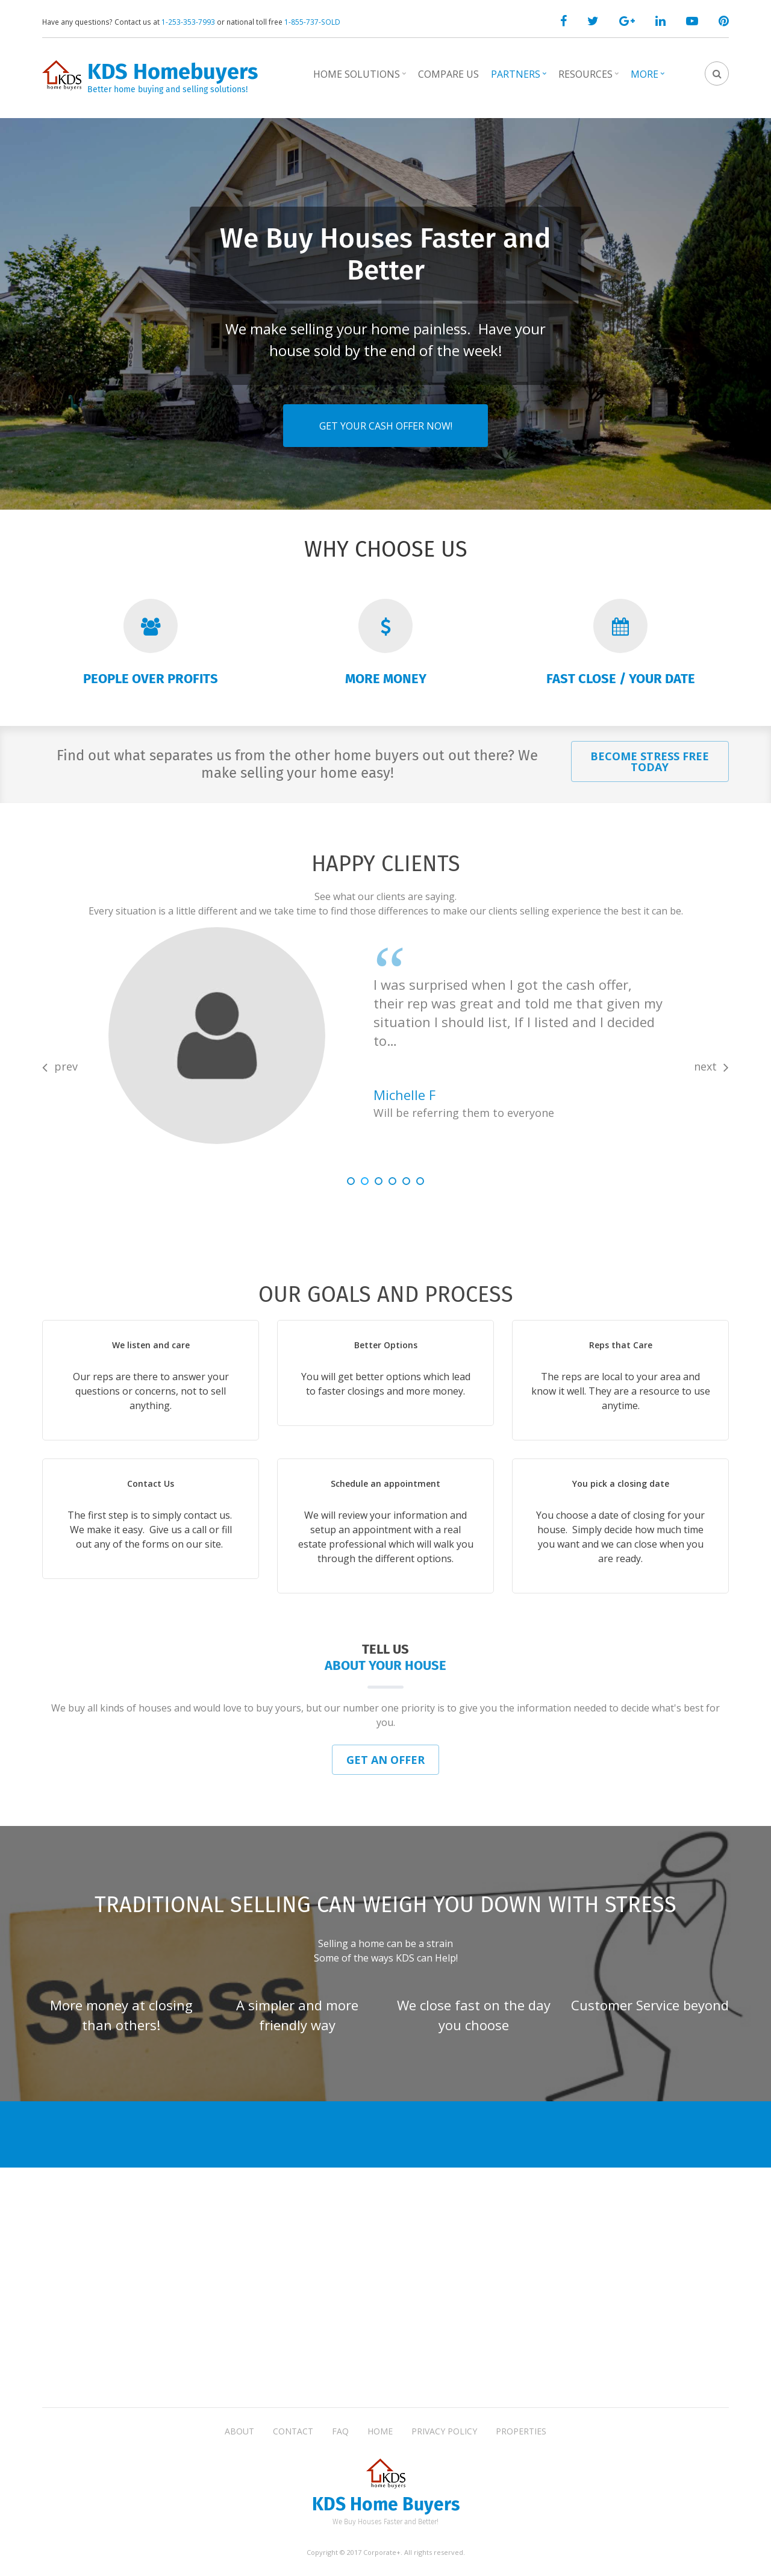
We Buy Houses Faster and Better (385, 241)
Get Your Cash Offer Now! (385, 412)
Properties (521, 2431)
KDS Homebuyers (172, 71)
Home (380, 2431)
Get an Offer (385, 1759)
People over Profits (150, 679)
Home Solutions (361, 77)
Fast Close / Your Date (620, 679)
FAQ (340, 2431)
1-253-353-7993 (188, 22)
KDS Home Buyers (386, 2505)
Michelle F (404, 1095)
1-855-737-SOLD (312, 22)
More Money (385, 679)
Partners (520, 77)
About (239, 2431)
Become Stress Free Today (649, 761)
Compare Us (448, 74)
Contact (293, 2431)
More (649, 77)
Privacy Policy (444, 2431)
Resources (590, 77)
